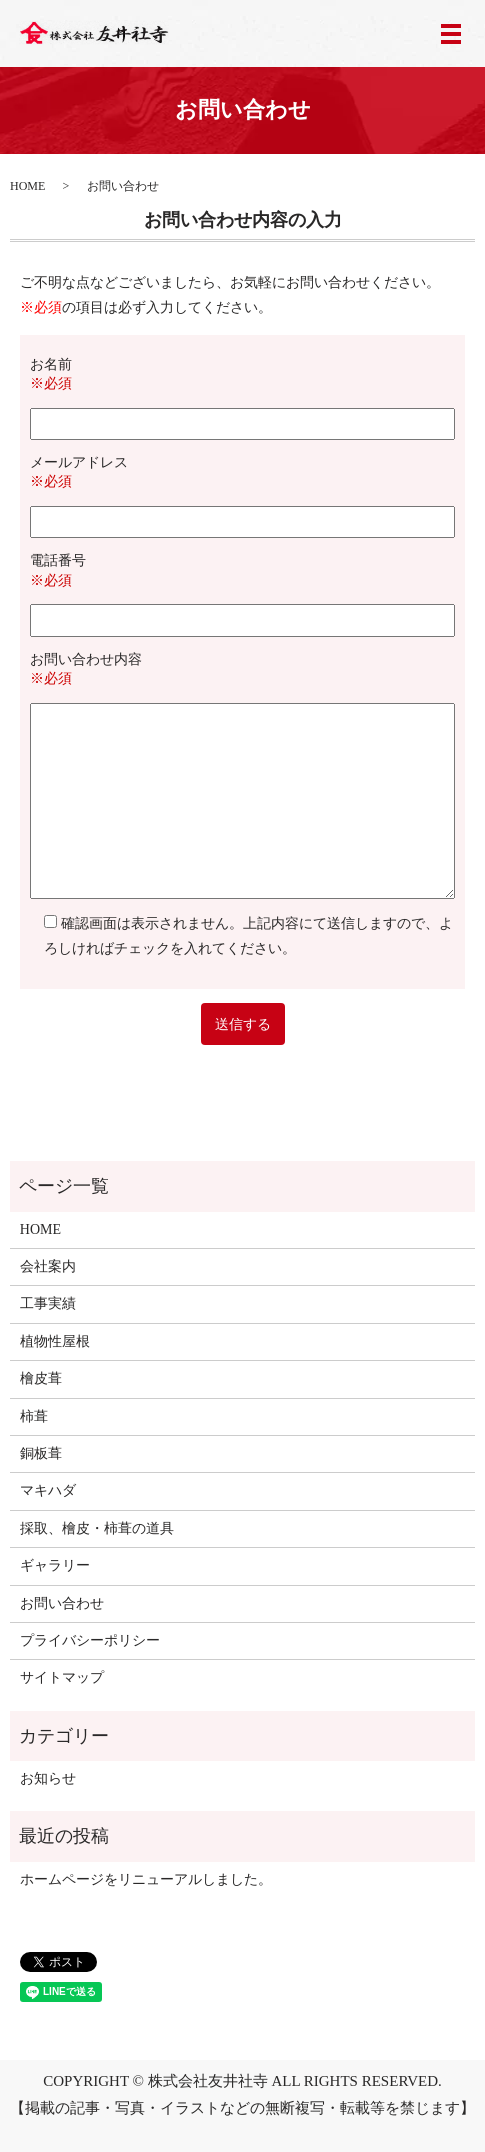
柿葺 (34, 1416)
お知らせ (48, 1778)
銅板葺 (41, 1453)
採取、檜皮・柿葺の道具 (97, 1528)
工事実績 (48, 1303)
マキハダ (48, 1490)
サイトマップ (62, 1677)
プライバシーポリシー (90, 1640)
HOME (27, 186)
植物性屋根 (55, 1341)
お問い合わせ (62, 1603)
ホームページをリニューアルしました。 (146, 1879)
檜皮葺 (41, 1378)
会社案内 (48, 1266)
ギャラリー (55, 1565)
